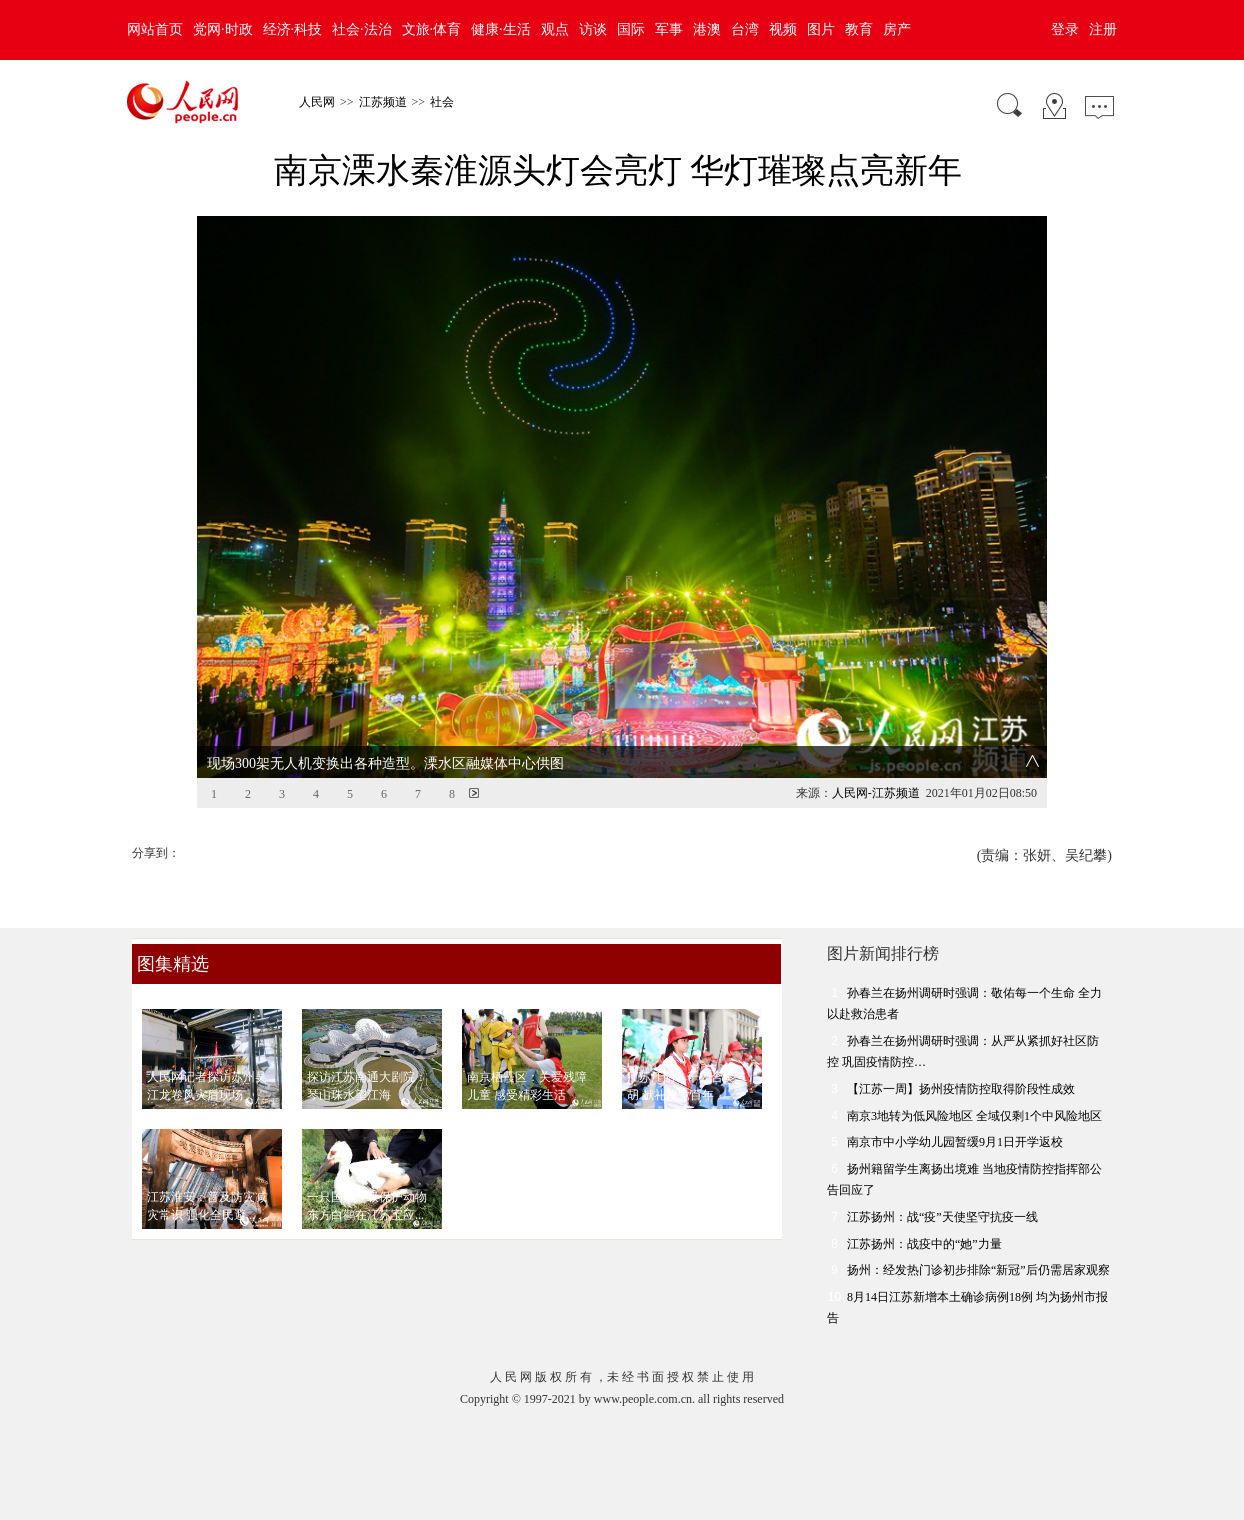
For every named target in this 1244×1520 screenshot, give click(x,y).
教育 (859, 29)
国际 (631, 29)
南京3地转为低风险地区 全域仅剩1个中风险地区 (974, 1116)
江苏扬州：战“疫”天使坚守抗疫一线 (942, 1217)
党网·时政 (223, 29)
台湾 (745, 29)
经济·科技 (293, 29)
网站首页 (155, 29)
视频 (783, 29)
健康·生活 (501, 29)
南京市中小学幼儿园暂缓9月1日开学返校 (955, 1142)
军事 (669, 29)
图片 (821, 29)
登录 (1065, 29)
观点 (555, 29)
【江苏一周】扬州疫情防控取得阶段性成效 (961, 1089)
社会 (442, 102)
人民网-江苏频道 (876, 793)
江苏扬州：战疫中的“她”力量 (924, 1244)
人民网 (317, 102)
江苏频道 (383, 102)
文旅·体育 (432, 29)
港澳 (707, 29)
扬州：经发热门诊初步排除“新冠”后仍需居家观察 (978, 1270)
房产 (897, 29)
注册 (1103, 29)
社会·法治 (362, 29)
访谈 (593, 29)
